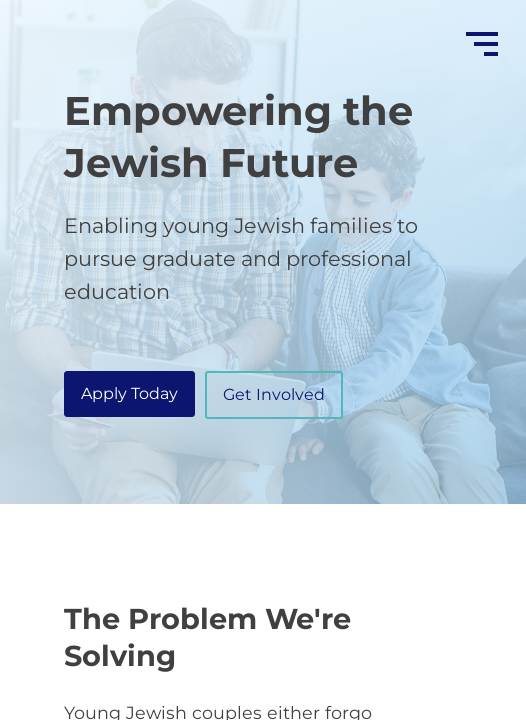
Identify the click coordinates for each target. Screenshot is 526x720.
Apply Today (129, 393)
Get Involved (274, 394)
